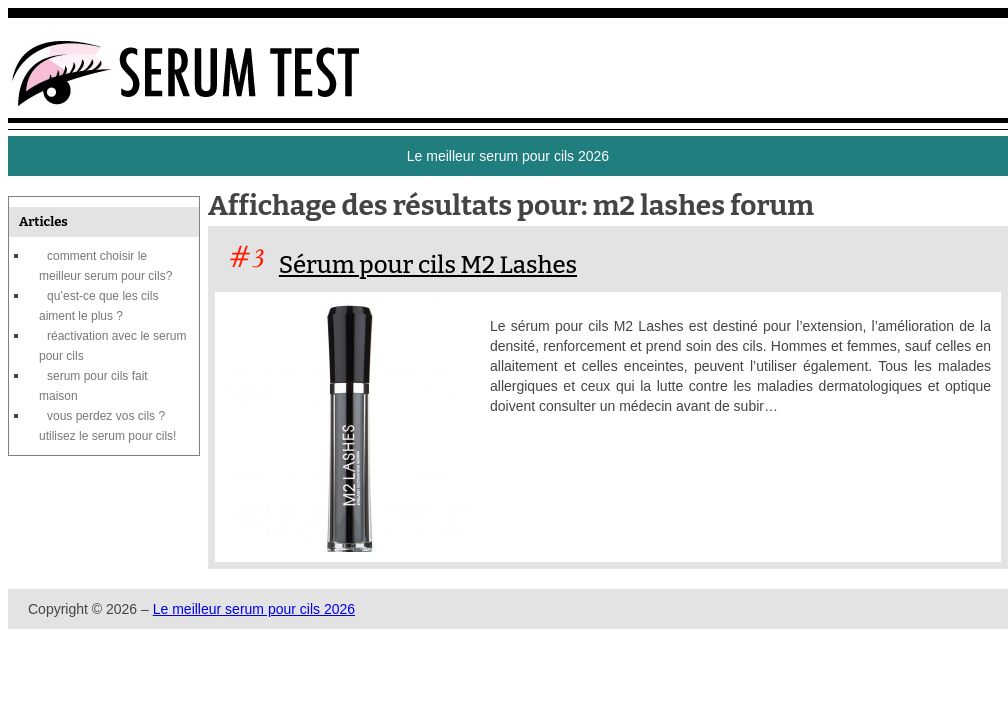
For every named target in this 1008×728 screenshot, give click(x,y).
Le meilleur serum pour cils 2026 (254, 609)
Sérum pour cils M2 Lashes (428, 265)
